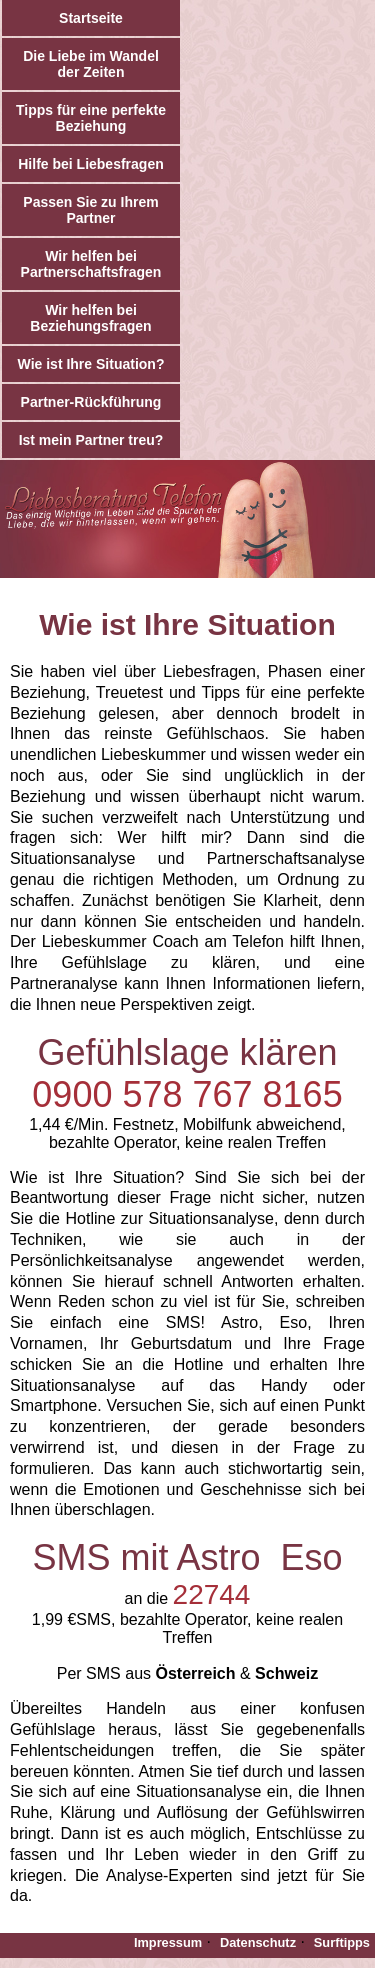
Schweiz (286, 1673)
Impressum (168, 1942)
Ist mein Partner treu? (91, 440)
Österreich (195, 1673)
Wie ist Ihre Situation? (91, 364)
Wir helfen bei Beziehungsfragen (90, 318)
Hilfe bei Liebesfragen (90, 164)
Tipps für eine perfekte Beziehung (91, 118)
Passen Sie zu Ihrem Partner (90, 210)
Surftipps (342, 1942)
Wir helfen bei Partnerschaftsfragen (91, 264)
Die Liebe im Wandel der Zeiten (91, 64)
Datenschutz (258, 1942)
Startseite (91, 18)
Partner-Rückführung (91, 402)
